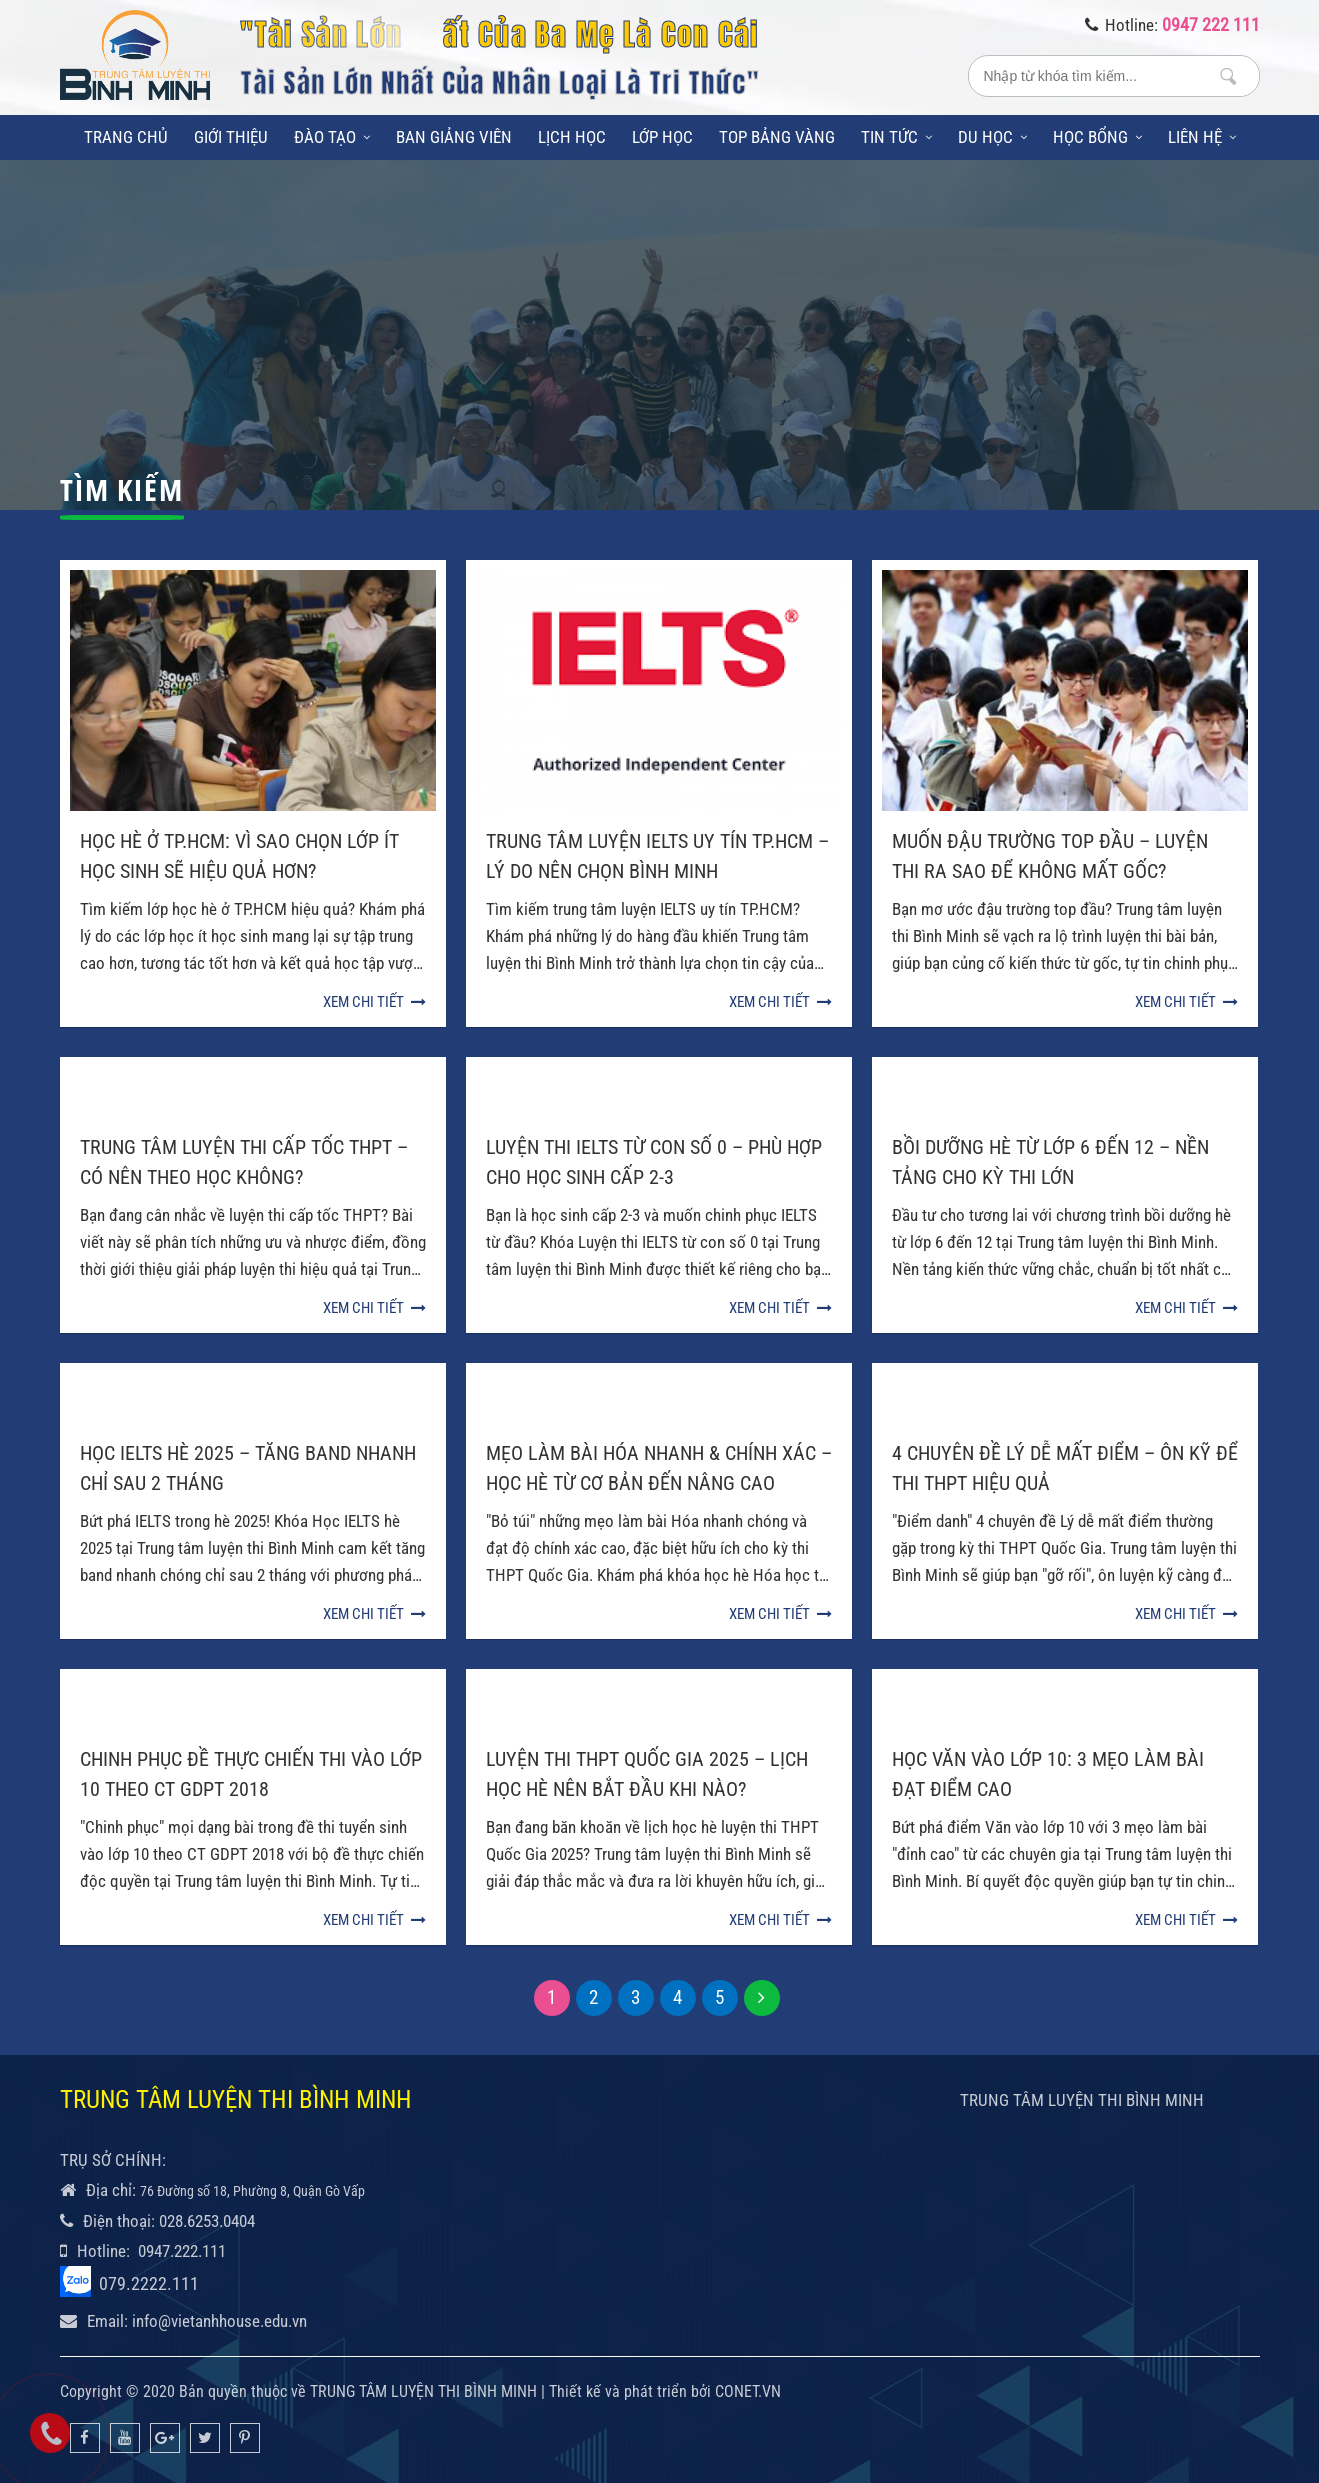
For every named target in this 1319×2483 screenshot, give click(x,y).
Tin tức (896, 137)
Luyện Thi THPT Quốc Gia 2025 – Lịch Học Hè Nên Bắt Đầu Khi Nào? (647, 1774)
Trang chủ (126, 137)
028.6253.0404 (207, 2221)
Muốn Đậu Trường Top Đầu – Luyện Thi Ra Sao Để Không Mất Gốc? (1050, 856)
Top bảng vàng (777, 137)
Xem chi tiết (374, 1002)
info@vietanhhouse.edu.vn (219, 2321)
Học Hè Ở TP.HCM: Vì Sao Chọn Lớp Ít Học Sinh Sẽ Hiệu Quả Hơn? (239, 856)
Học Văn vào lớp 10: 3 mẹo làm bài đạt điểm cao (1048, 1774)
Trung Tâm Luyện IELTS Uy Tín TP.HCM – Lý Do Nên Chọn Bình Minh (657, 856)
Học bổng (1097, 137)
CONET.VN (748, 2391)
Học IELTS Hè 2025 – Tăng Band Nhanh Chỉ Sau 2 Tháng (248, 1468)
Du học (992, 137)
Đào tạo (332, 137)
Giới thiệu (231, 137)
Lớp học (662, 137)
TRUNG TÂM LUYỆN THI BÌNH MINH (1082, 2100)
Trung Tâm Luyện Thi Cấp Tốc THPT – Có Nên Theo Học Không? (244, 1162)
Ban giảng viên (454, 137)
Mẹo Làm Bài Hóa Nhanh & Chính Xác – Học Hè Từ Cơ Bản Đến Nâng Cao (659, 1468)
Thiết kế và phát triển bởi (630, 2391)
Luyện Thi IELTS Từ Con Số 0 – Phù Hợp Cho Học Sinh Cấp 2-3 (654, 1162)
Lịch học (572, 137)
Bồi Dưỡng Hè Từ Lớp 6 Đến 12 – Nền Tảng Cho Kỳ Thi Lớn (1050, 1162)
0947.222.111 (182, 2251)
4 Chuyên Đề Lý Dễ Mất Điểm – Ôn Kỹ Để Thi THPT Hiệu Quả (1065, 1468)
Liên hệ (1202, 137)
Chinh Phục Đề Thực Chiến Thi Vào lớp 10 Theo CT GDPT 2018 (251, 1774)
